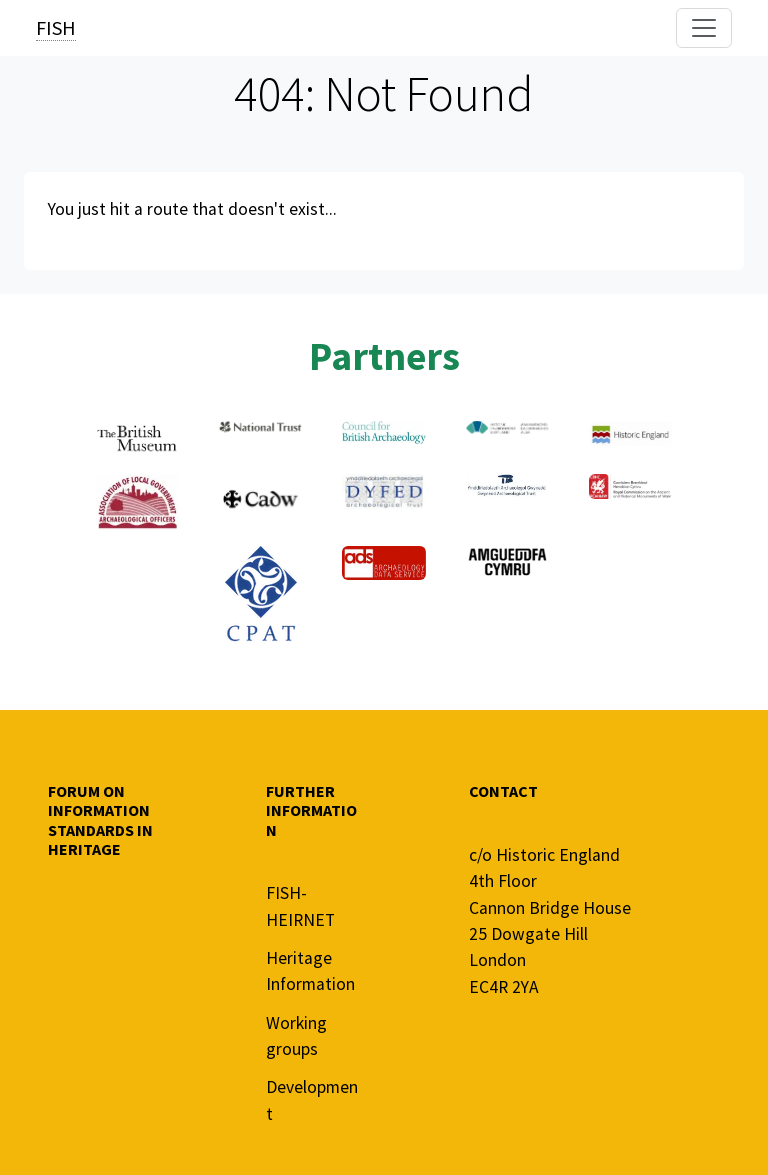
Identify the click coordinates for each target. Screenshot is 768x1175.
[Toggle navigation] (704, 28)
